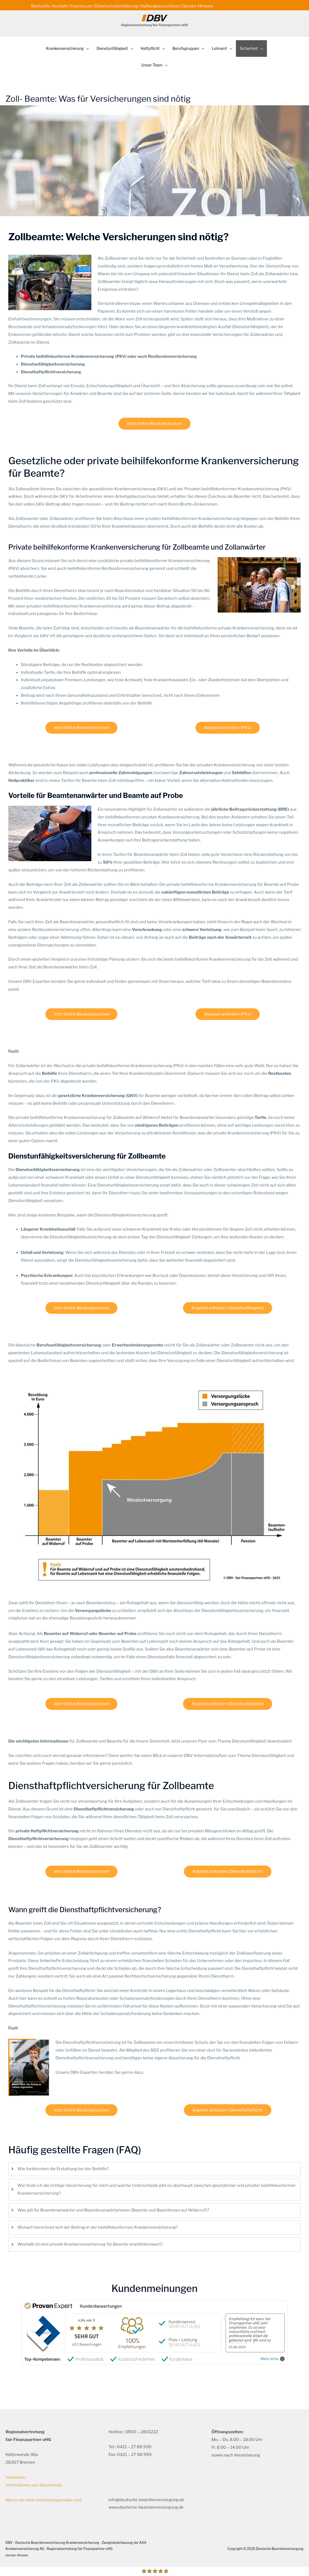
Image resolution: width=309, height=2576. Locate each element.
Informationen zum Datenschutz (37, 2478)
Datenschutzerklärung (117, 4)
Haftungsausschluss (161, 4)
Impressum (82, 4)
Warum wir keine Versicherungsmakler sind (47, 2493)
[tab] (154, 2162)
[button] (60, 42)
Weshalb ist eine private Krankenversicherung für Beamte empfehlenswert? (90, 2237)
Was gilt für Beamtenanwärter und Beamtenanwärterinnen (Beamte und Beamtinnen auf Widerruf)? (113, 2203)
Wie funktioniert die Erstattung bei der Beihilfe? (63, 2161)
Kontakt (60, 4)
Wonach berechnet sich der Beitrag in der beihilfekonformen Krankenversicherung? (97, 2220)
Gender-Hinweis (199, 4)
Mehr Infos (273, 2352)
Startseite (40, 4)
